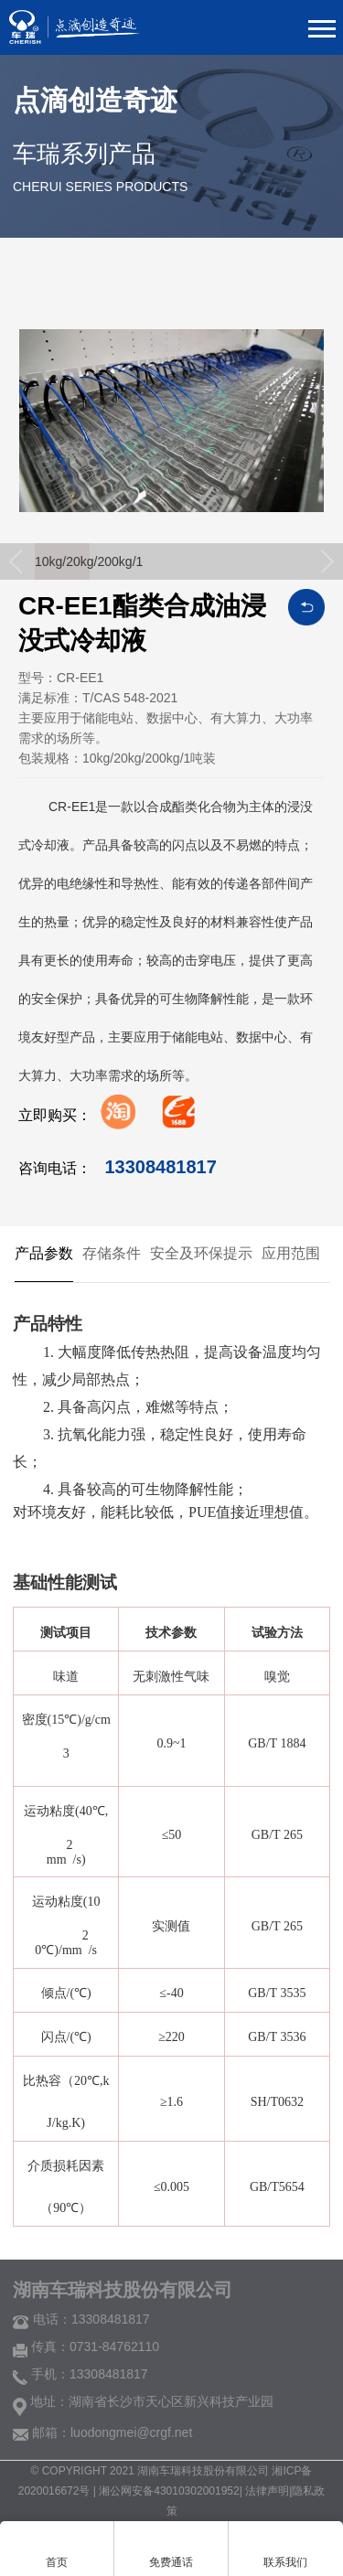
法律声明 (267, 2491)
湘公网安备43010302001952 (169, 2491)
